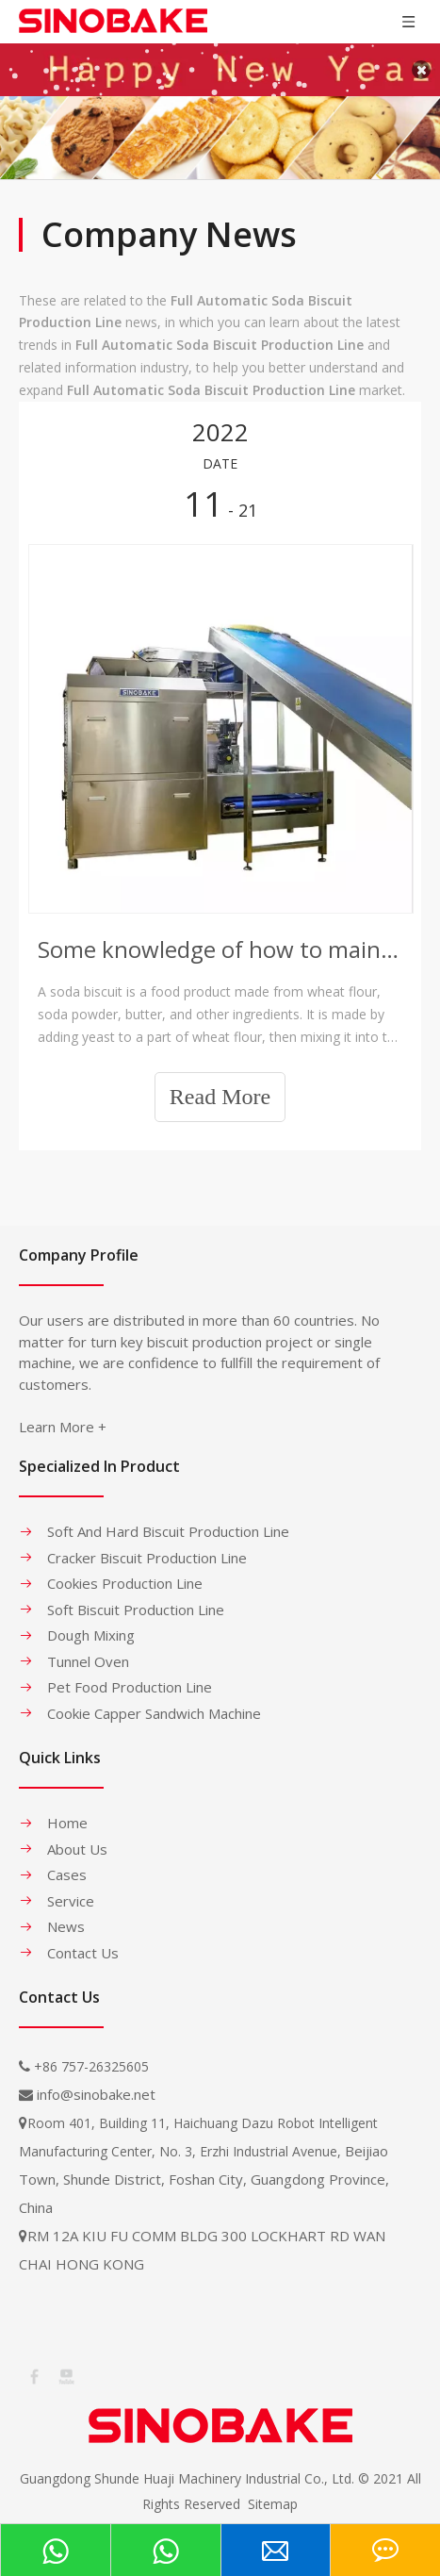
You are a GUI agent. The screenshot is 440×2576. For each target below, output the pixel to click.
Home (67, 1810)
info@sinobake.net (96, 2081)
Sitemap (273, 2492)
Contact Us (83, 1940)
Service (70, 1888)
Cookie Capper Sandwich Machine (154, 1701)
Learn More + (62, 1414)
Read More (220, 1084)
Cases (67, 1862)
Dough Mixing (91, 1622)
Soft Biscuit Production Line (135, 1597)
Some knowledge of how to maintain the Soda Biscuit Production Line (220, 937)
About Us (77, 1836)
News (66, 1914)
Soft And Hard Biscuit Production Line (168, 1519)
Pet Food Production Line (129, 1674)
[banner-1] (220, 125)
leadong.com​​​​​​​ (262, 2518)
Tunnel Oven (88, 1649)
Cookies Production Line (125, 1570)
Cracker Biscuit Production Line (147, 1545)
